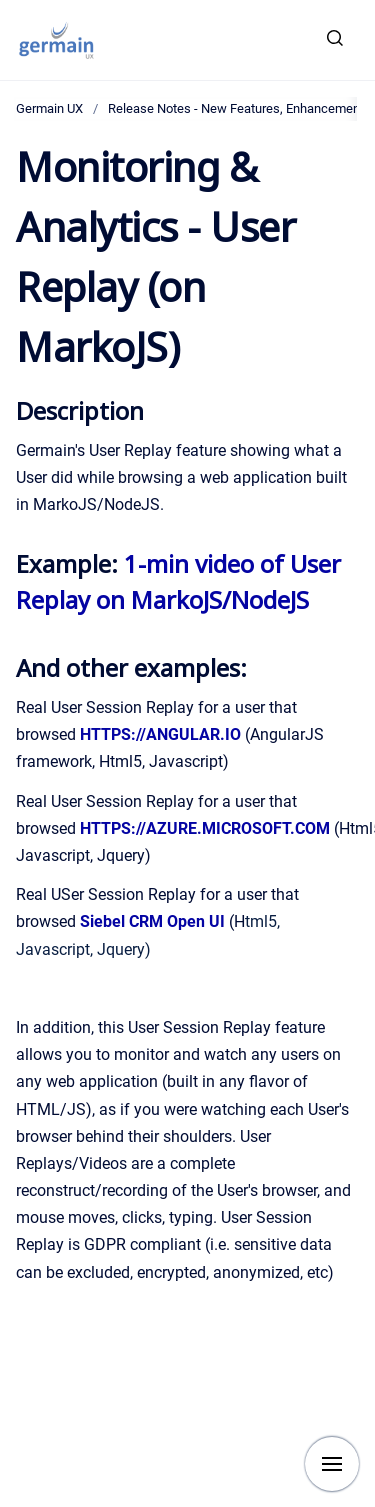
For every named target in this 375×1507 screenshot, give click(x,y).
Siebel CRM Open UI (152, 921)
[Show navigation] (332, 1464)
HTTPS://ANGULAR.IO (160, 734)
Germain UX (49, 108)
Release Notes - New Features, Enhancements (239, 108)
